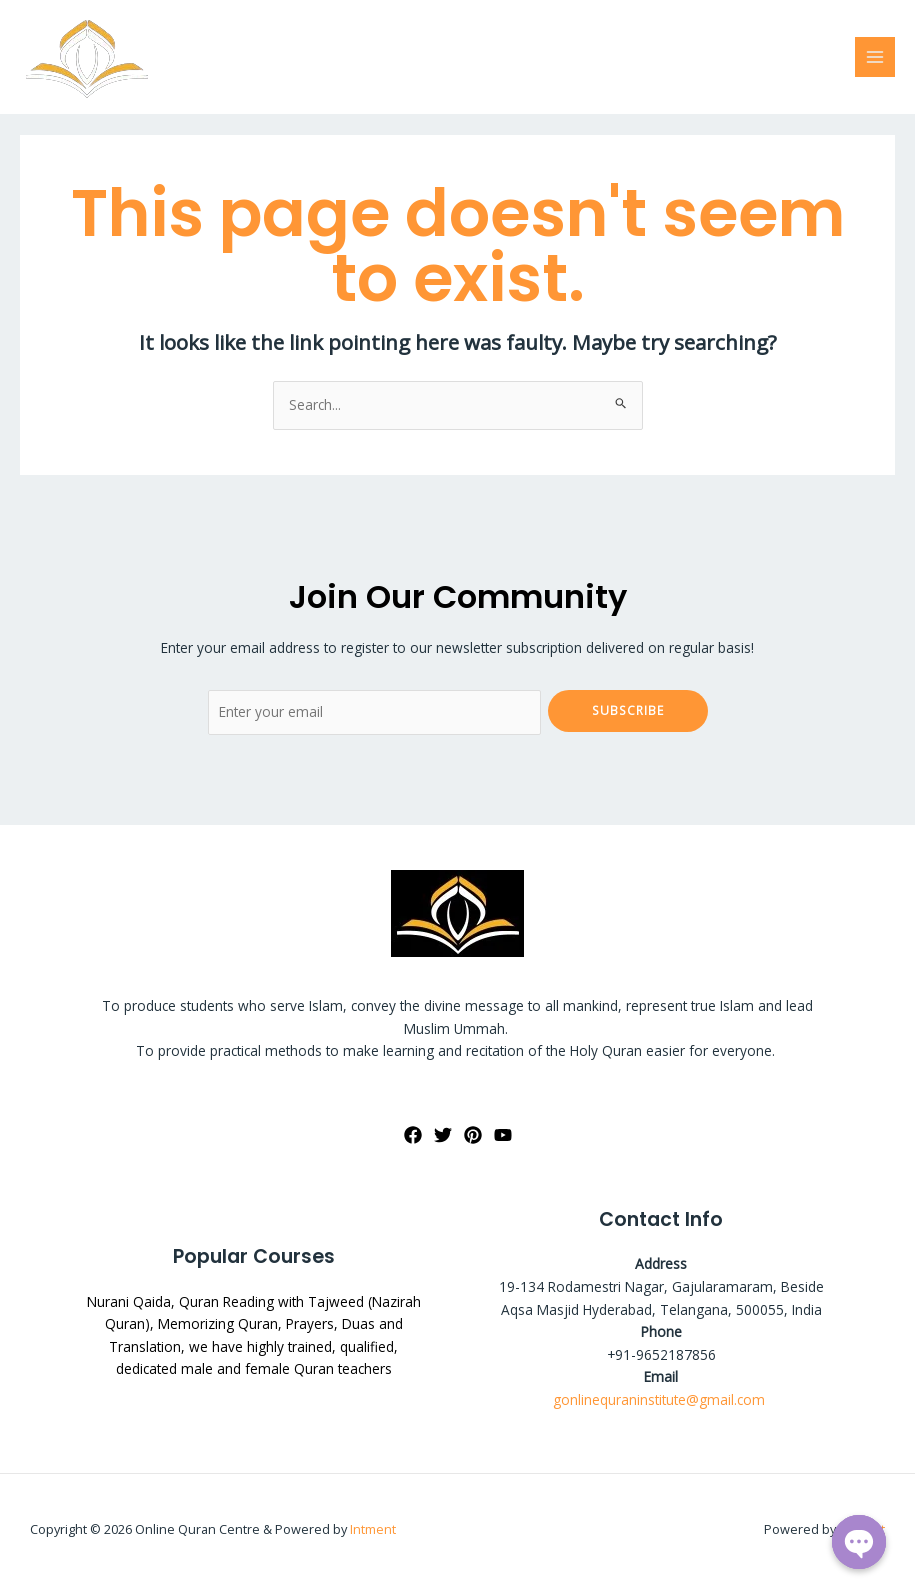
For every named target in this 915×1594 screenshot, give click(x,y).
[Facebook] (413, 1135)
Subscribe (628, 710)
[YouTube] (503, 1135)
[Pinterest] (473, 1135)
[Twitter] (443, 1135)
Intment (373, 1529)
